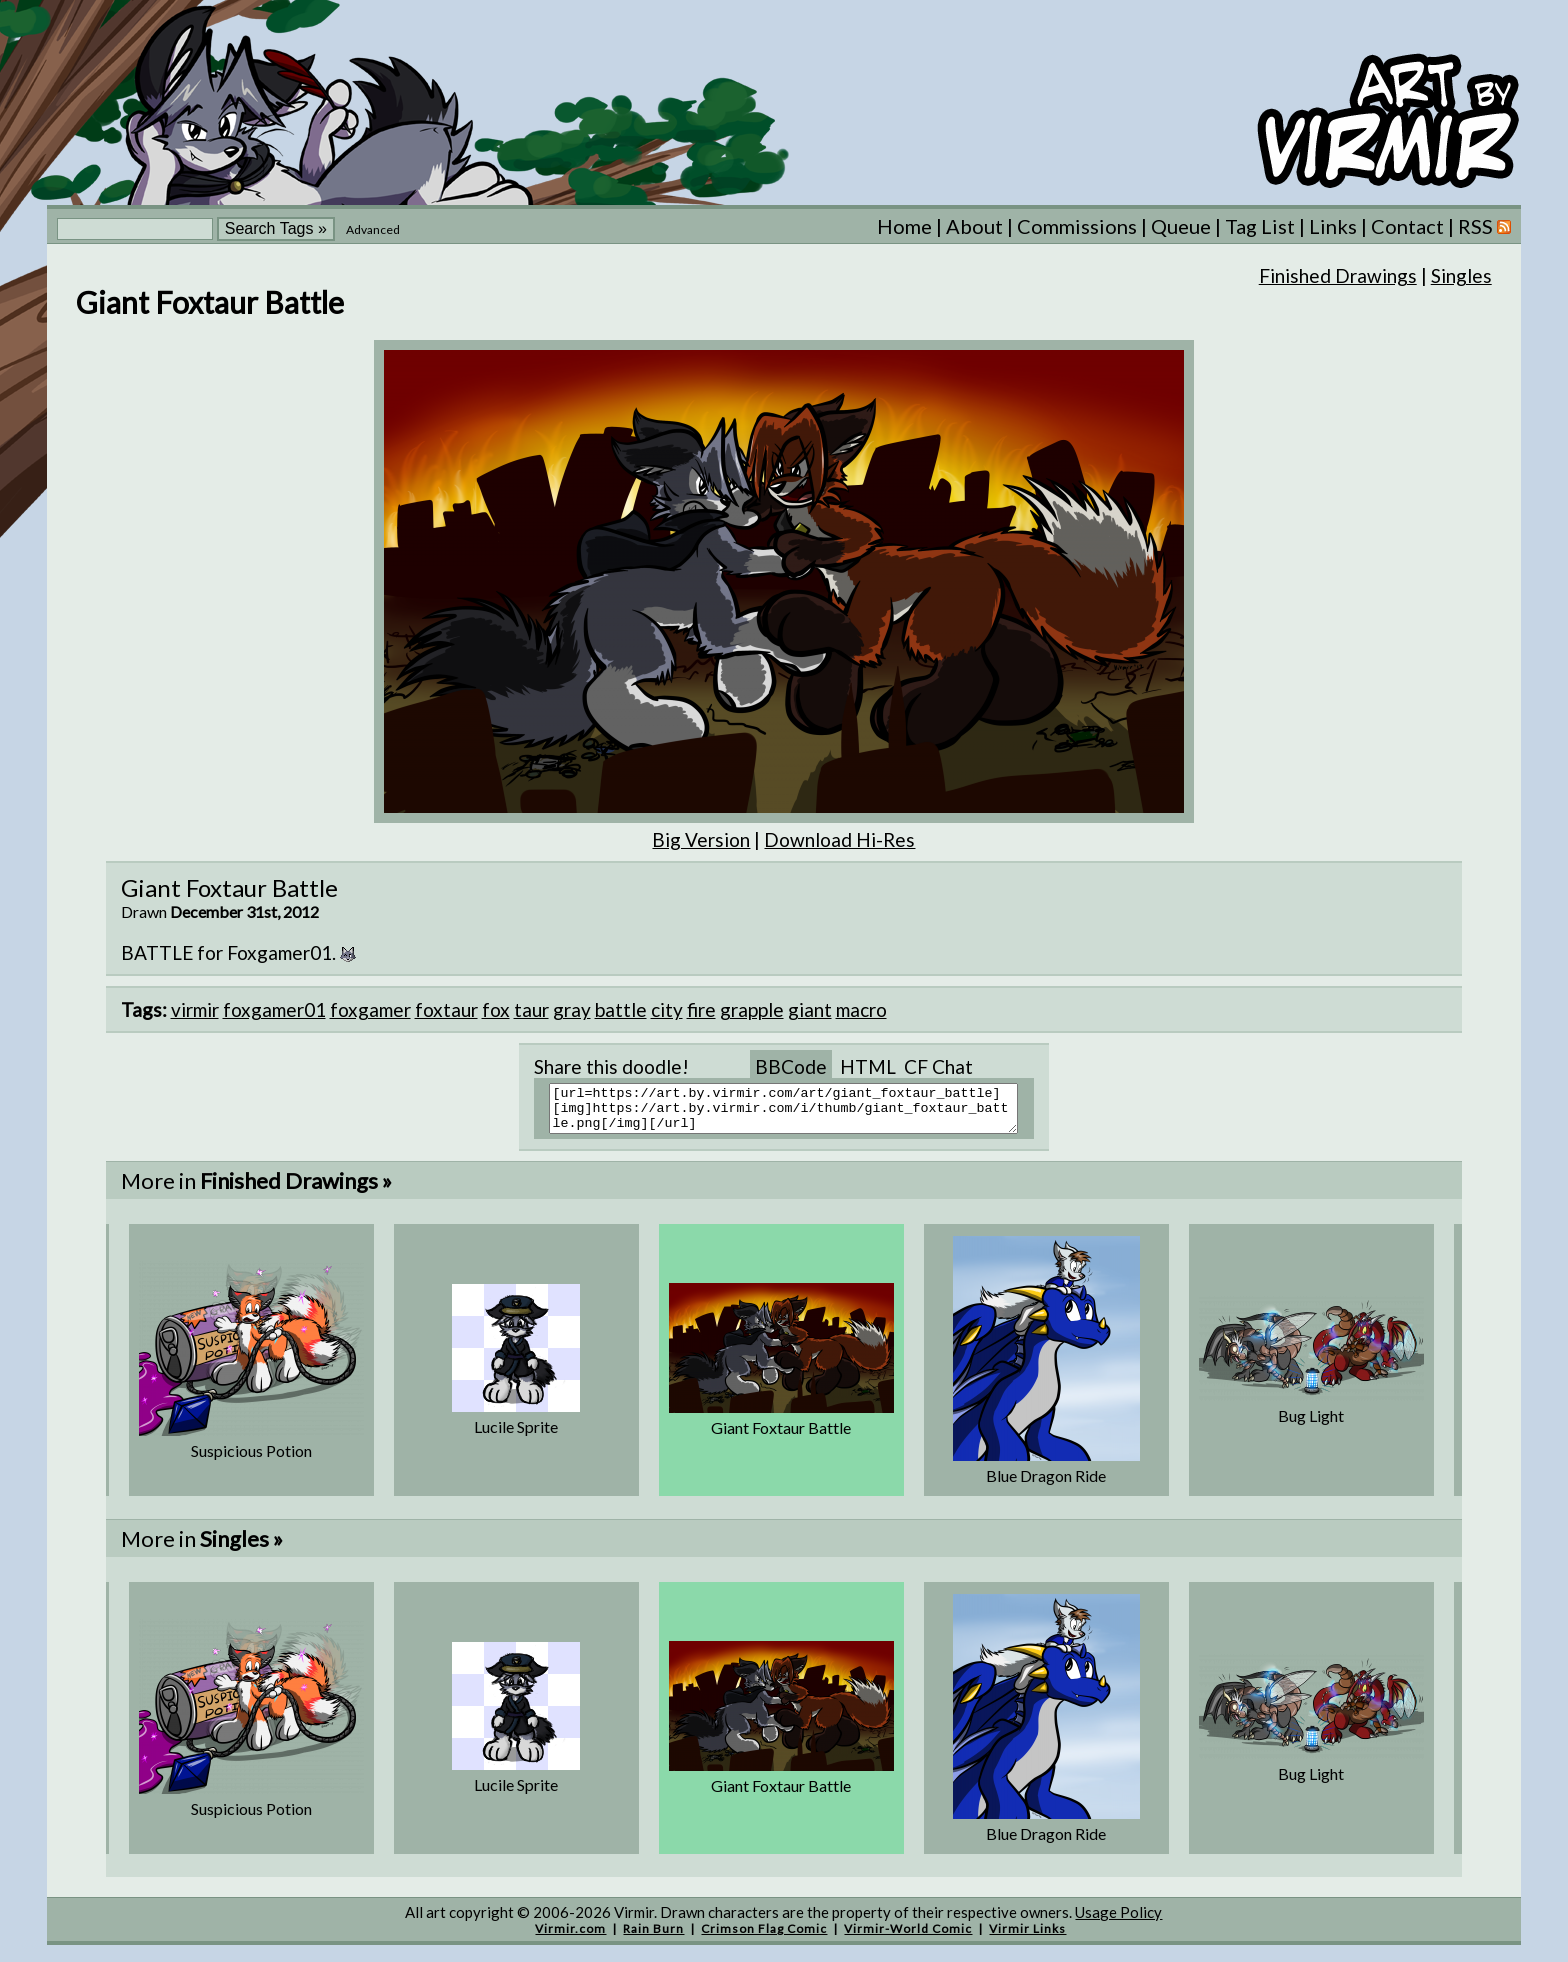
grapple (752, 1009)
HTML (868, 1066)
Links (1333, 226)
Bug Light (1311, 1424)
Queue (1181, 226)
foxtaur (446, 1009)
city (667, 1009)
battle (621, 1009)
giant (810, 1009)
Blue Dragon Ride (1046, 1484)
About (974, 226)
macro (861, 1009)
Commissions (1077, 226)
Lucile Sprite (516, 1435)
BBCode (791, 1066)
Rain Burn (653, 1937)
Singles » (241, 1547)
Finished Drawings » (296, 1189)
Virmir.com (570, 1937)
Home (904, 226)
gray (572, 1009)
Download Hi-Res (839, 839)
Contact (1407, 226)
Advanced (373, 229)
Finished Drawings (1338, 275)
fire (701, 1009)
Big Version (701, 839)
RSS (1484, 226)
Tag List (1260, 226)
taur (531, 1009)
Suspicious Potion (251, 1459)
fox (496, 1009)
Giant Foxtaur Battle (781, 1436)
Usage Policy (1118, 1921)
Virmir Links (1027, 1937)
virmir (195, 1009)
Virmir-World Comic (908, 1937)
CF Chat (938, 1066)
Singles (1461, 275)
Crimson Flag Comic (764, 1937)
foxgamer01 (274, 1009)
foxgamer (370, 1009)
